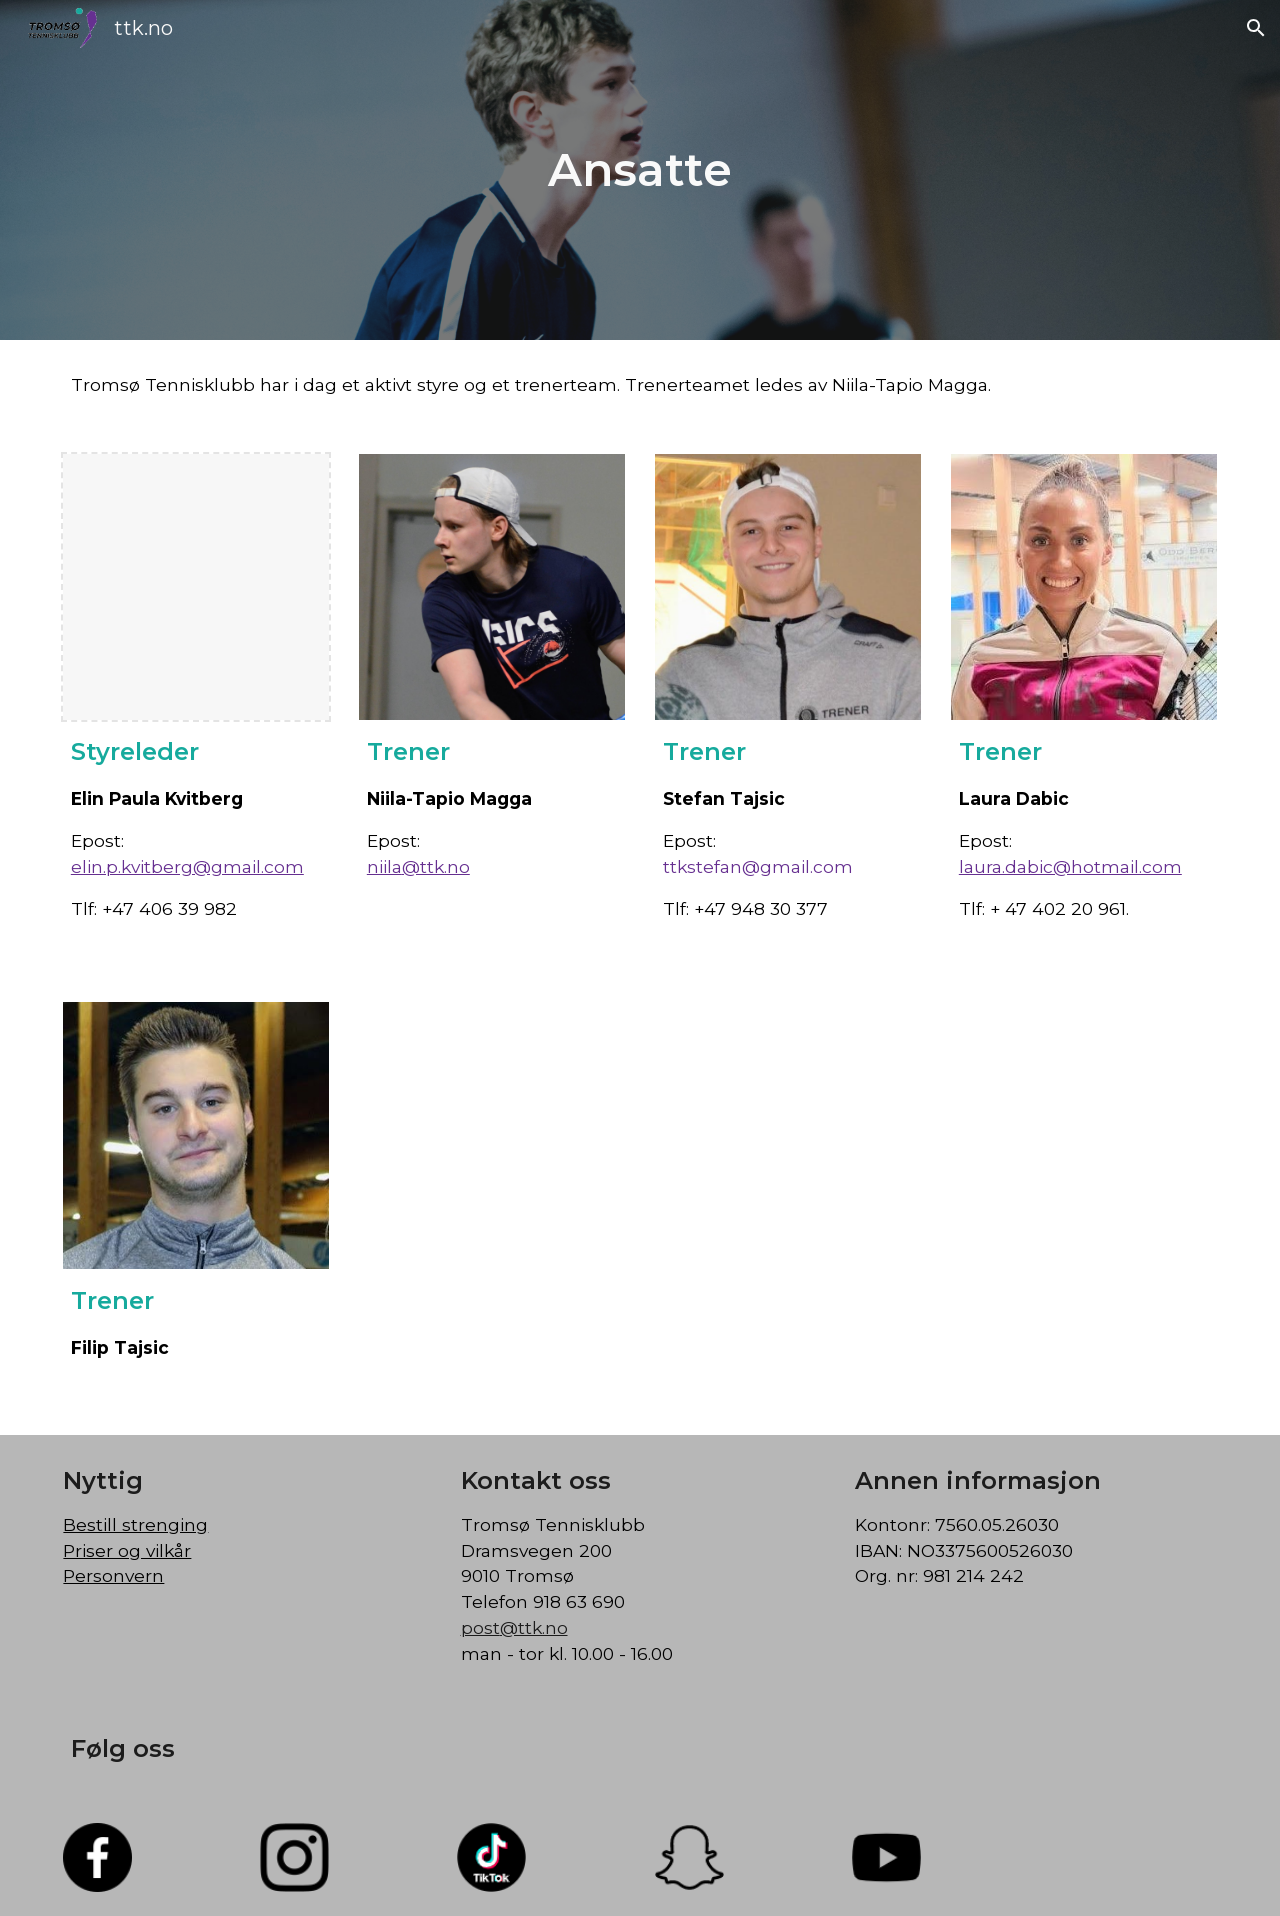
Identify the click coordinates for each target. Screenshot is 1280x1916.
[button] (1256, 28)
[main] (640, 170)
